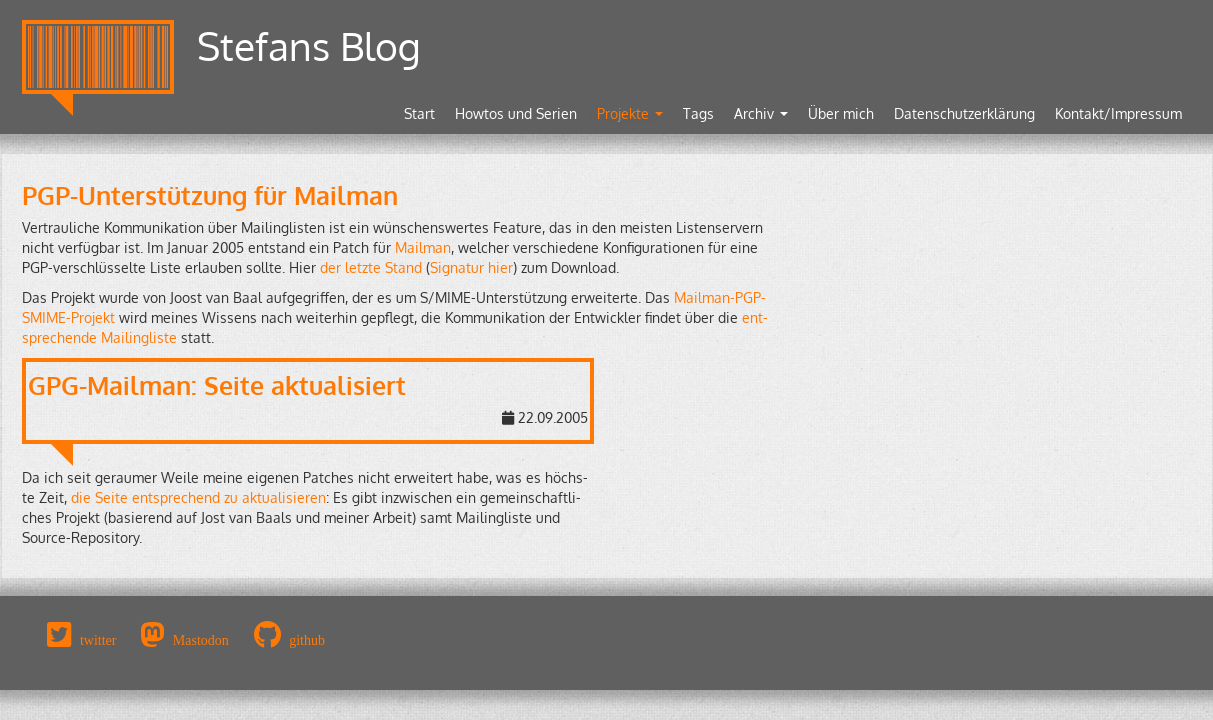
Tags (698, 113)
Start (419, 113)
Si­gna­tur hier (471, 267)
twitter (98, 640)
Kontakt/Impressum (1118, 113)
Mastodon (201, 640)
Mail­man (423, 247)
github (307, 640)
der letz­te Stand (371, 267)
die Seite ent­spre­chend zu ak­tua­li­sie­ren (198, 497)
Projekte (630, 113)
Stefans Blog (309, 45)
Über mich (841, 113)
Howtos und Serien (516, 113)
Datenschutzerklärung (964, 113)
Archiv (761, 113)
